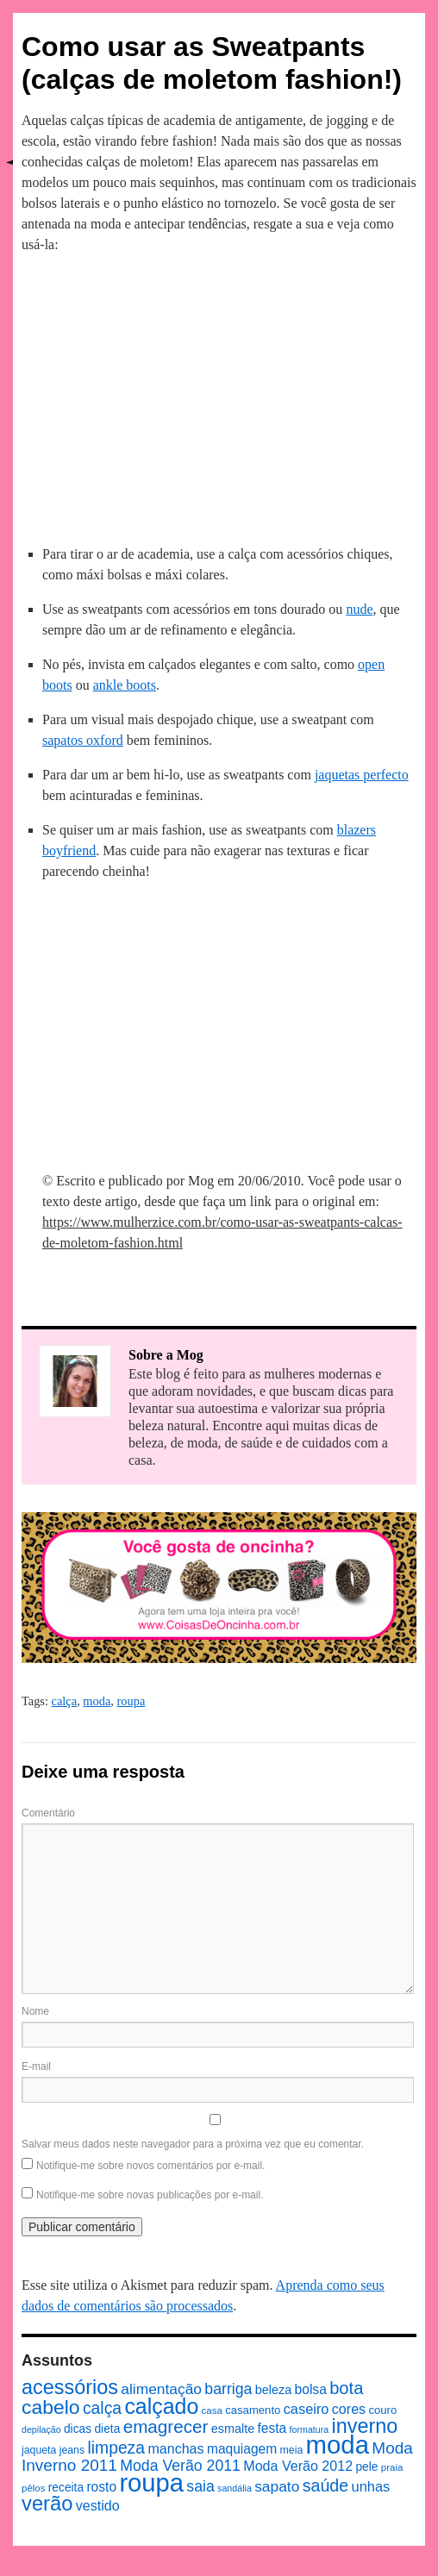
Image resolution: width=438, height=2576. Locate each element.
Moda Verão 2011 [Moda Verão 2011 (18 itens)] (180, 2465)
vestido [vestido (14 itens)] (98, 2505)
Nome (35, 2011)
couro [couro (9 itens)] (382, 2410)
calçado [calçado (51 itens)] (161, 2406)
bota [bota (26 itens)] (346, 2388)
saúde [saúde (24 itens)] (326, 2485)
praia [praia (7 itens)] (392, 2467)
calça (65, 1701)
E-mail (36, 2066)
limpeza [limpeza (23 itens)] (116, 2447)
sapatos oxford (82, 740)
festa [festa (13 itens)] (272, 2428)
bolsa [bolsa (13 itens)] (311, 2389)
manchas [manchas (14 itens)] (175, 2448)
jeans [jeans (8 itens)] (71, 2450)
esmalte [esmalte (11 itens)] (233, 2428)
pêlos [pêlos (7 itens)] (33, 2488)
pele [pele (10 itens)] (366, 2466)
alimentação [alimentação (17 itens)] (161, 2389)
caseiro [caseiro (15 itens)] (306, 2409)
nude (359, 609)
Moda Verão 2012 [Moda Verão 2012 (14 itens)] (298, 2465)
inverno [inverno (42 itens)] (365, 2426)
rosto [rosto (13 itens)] (101, 2486)
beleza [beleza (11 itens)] (273, 2390)
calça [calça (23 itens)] (102, 2407)
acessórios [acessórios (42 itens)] (70, 2387)
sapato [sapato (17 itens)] (276, 2486)
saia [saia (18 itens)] (200, 2486)
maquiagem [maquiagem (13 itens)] (242, 2449)
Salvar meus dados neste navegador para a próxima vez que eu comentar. (193, 2144)
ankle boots (124, 685)
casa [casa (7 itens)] (212, 2410)
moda (96, 1701)
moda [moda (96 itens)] (337, 2444)
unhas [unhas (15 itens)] (371, 2486)
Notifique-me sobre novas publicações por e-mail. (149, 2195)
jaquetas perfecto (362, 774)
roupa (131, 1701)
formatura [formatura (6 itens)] (309, 2429)
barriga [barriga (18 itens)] (228, 2389)
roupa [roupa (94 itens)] (151, 2483)
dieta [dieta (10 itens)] (107, 2429)
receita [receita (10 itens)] (66, 2487)
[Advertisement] (219, 396)
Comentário (48, 1813)
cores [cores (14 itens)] (349, 2409)
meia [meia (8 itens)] (291, 2450)
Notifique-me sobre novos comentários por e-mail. (150, 2166)
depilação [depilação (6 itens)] (41, 2429)
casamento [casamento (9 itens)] (252, 2410)
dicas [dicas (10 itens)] (77, 2429)
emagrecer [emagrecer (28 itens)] (166, 2426)
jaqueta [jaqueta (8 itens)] (39, 2450)
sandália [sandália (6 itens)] (234, 2488)
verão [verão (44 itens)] (47, 2503)
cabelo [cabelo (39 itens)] (51, 2407)
